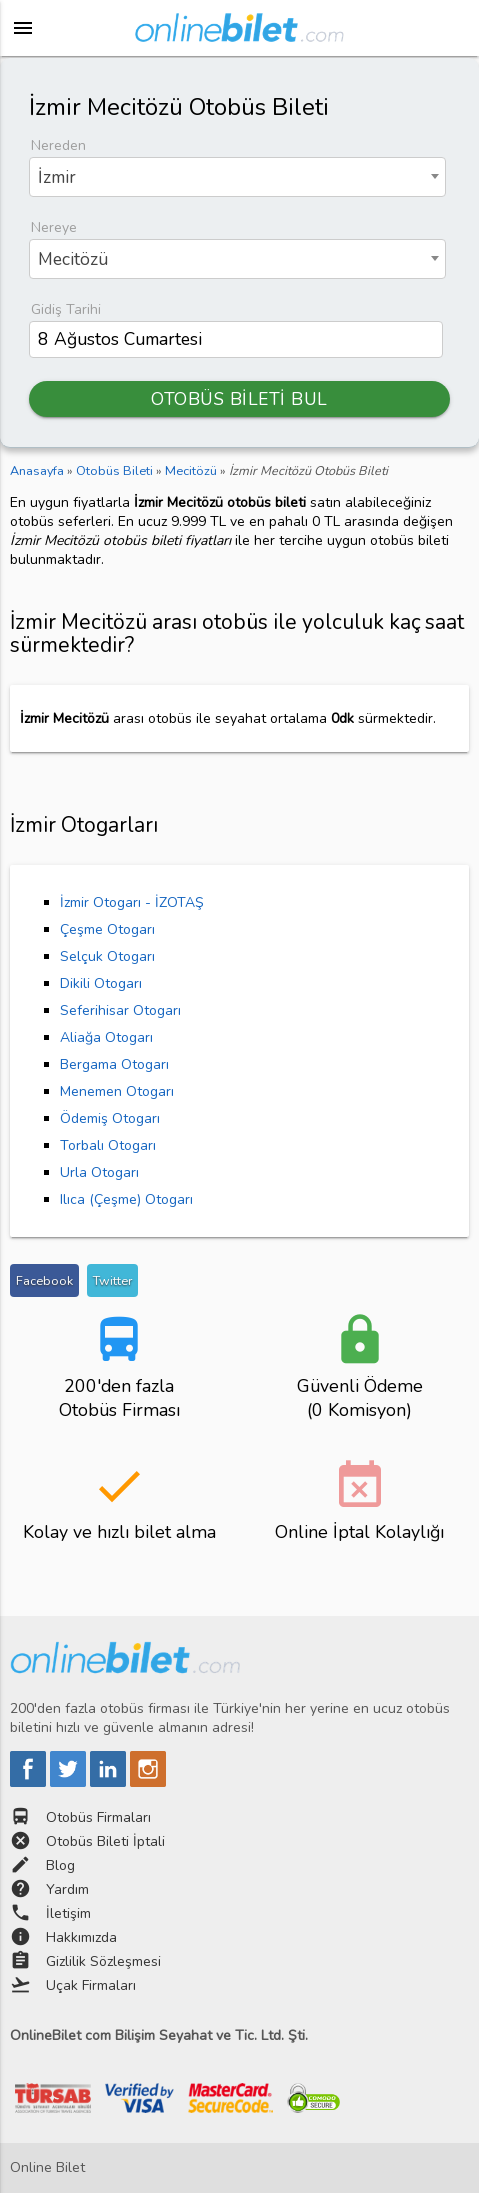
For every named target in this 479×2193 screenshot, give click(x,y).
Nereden (58, 145)
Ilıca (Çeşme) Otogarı (126, 1199)
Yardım (67, 1889)
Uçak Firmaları (91, 1985)
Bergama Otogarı (114, 1064)
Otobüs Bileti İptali (105, 1841)
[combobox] (237, 177)
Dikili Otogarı (101, 983)
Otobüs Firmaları (98, 1817)
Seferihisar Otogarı (120, 1010)
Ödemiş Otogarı (110, 1118)
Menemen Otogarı (117, 1091)
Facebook (44, 1280)
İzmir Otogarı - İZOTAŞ (132, 902)
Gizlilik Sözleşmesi (103, 1961)
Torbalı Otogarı (108, 1145)
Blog (60, 1865)
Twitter (112, 1280)
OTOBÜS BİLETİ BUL (239, 399)
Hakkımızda (81, 1937)
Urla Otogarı (99, 1172)
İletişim (68, 1913)
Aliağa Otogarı (106, 1037)
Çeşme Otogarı (107, 929)
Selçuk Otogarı (107, 956)
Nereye (54, 227)
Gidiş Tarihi (66, 309)
